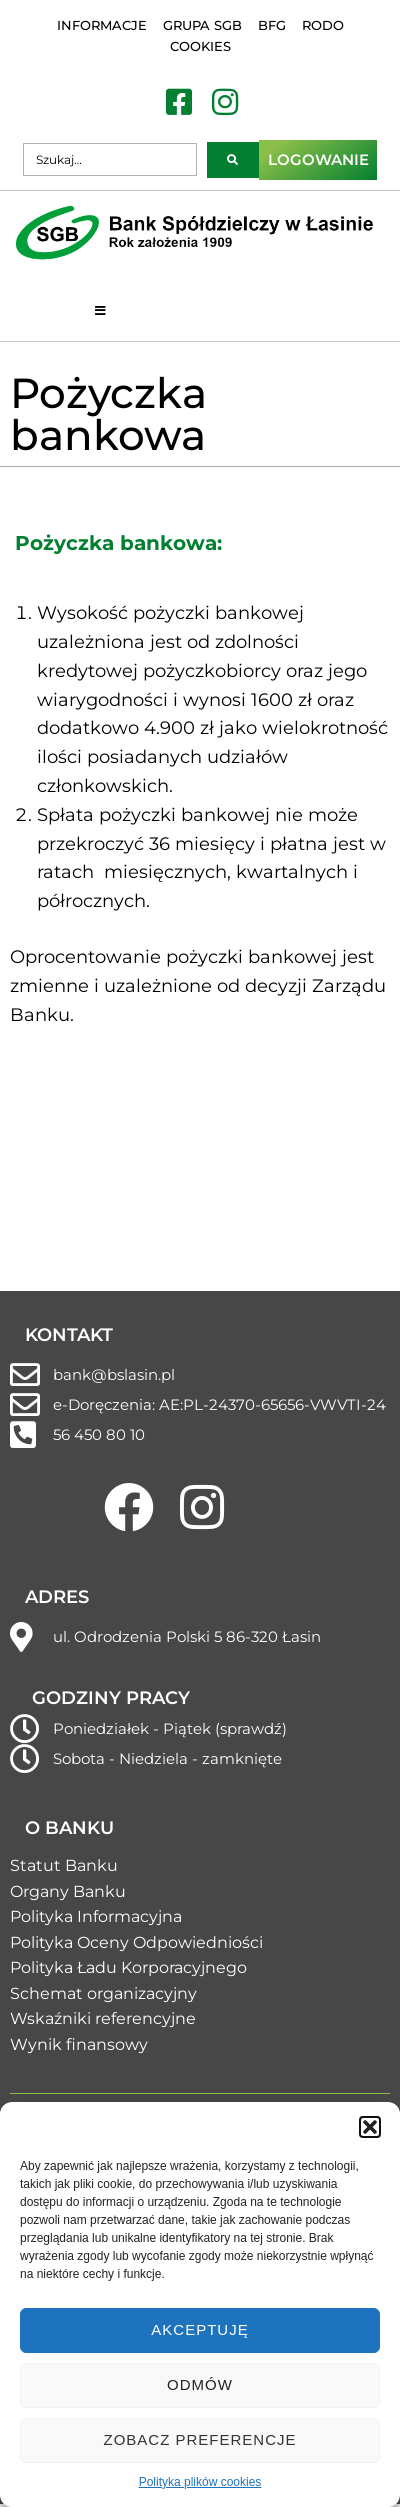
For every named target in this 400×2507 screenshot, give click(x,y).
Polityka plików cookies (200, 2482)
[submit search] (233, 160)
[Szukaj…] (110, 159)
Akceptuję (199, 2329)
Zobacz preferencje (199, 2439)
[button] (370, 2127)
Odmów (200, 2384)
